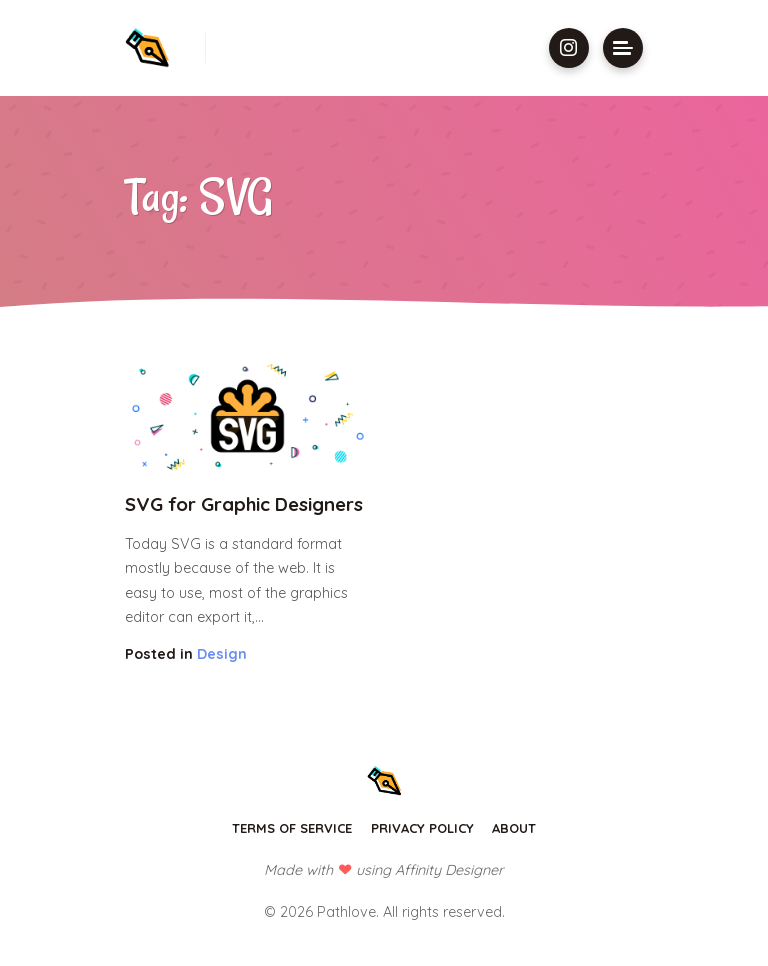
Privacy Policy (422, 828)
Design (222, 654)
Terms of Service (292, 828)
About (514, 828)
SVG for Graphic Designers (244, 504)
